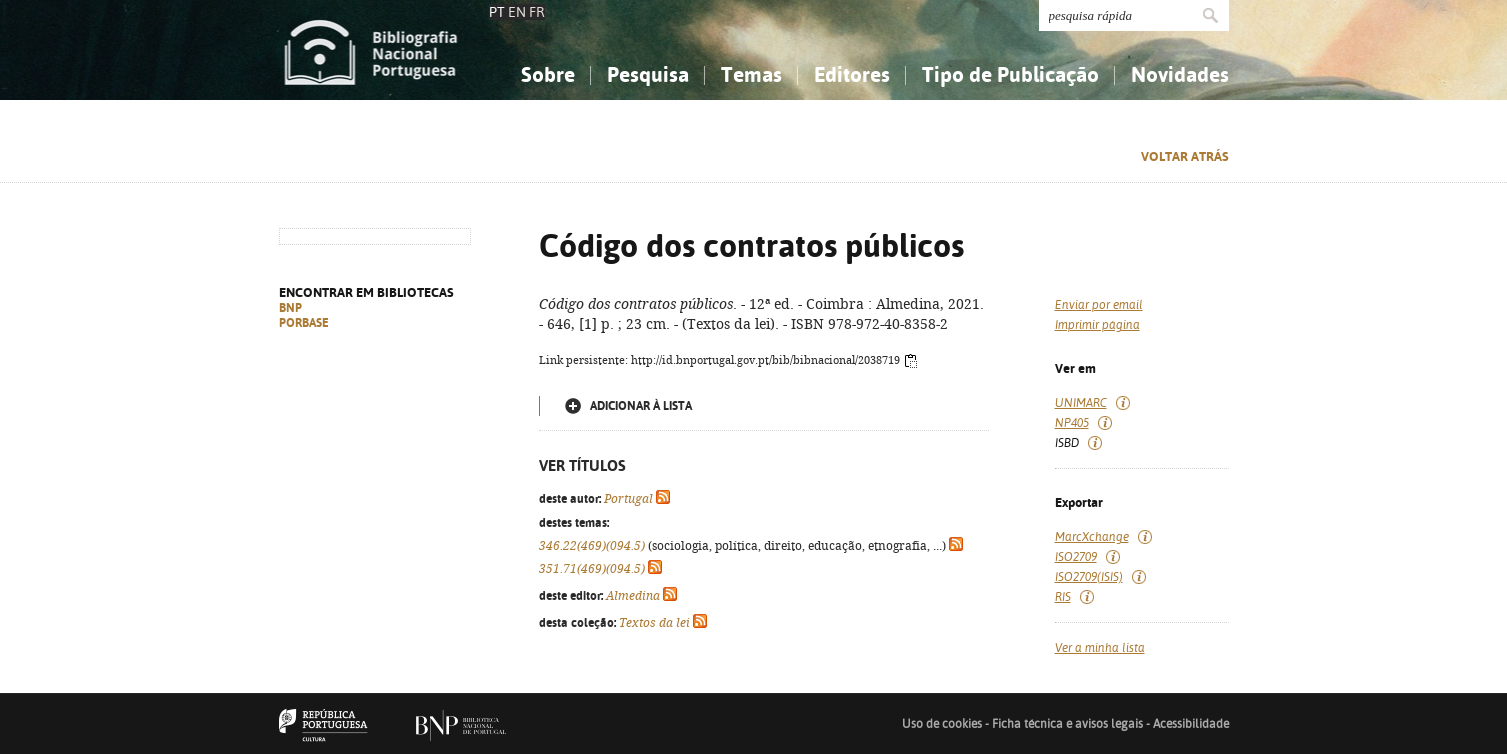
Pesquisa (648, 74)
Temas (751, 74)
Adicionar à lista (641, 406)
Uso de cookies (942, 724)
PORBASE (304, 323)
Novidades (1180, 74)
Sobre (548, 74)
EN (517, 12)
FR (537, 12)
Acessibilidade (1191, 724)
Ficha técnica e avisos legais (1067, 724)
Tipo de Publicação (1010, 74)
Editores (852, 74)
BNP (290, 308)
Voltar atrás (1185, 156)
